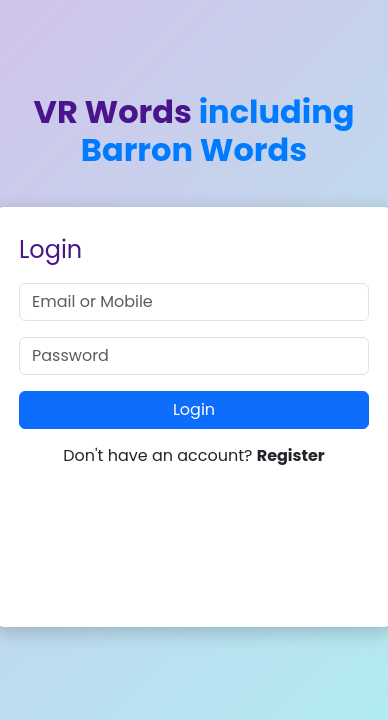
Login (194, 409)
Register (291, 455)
